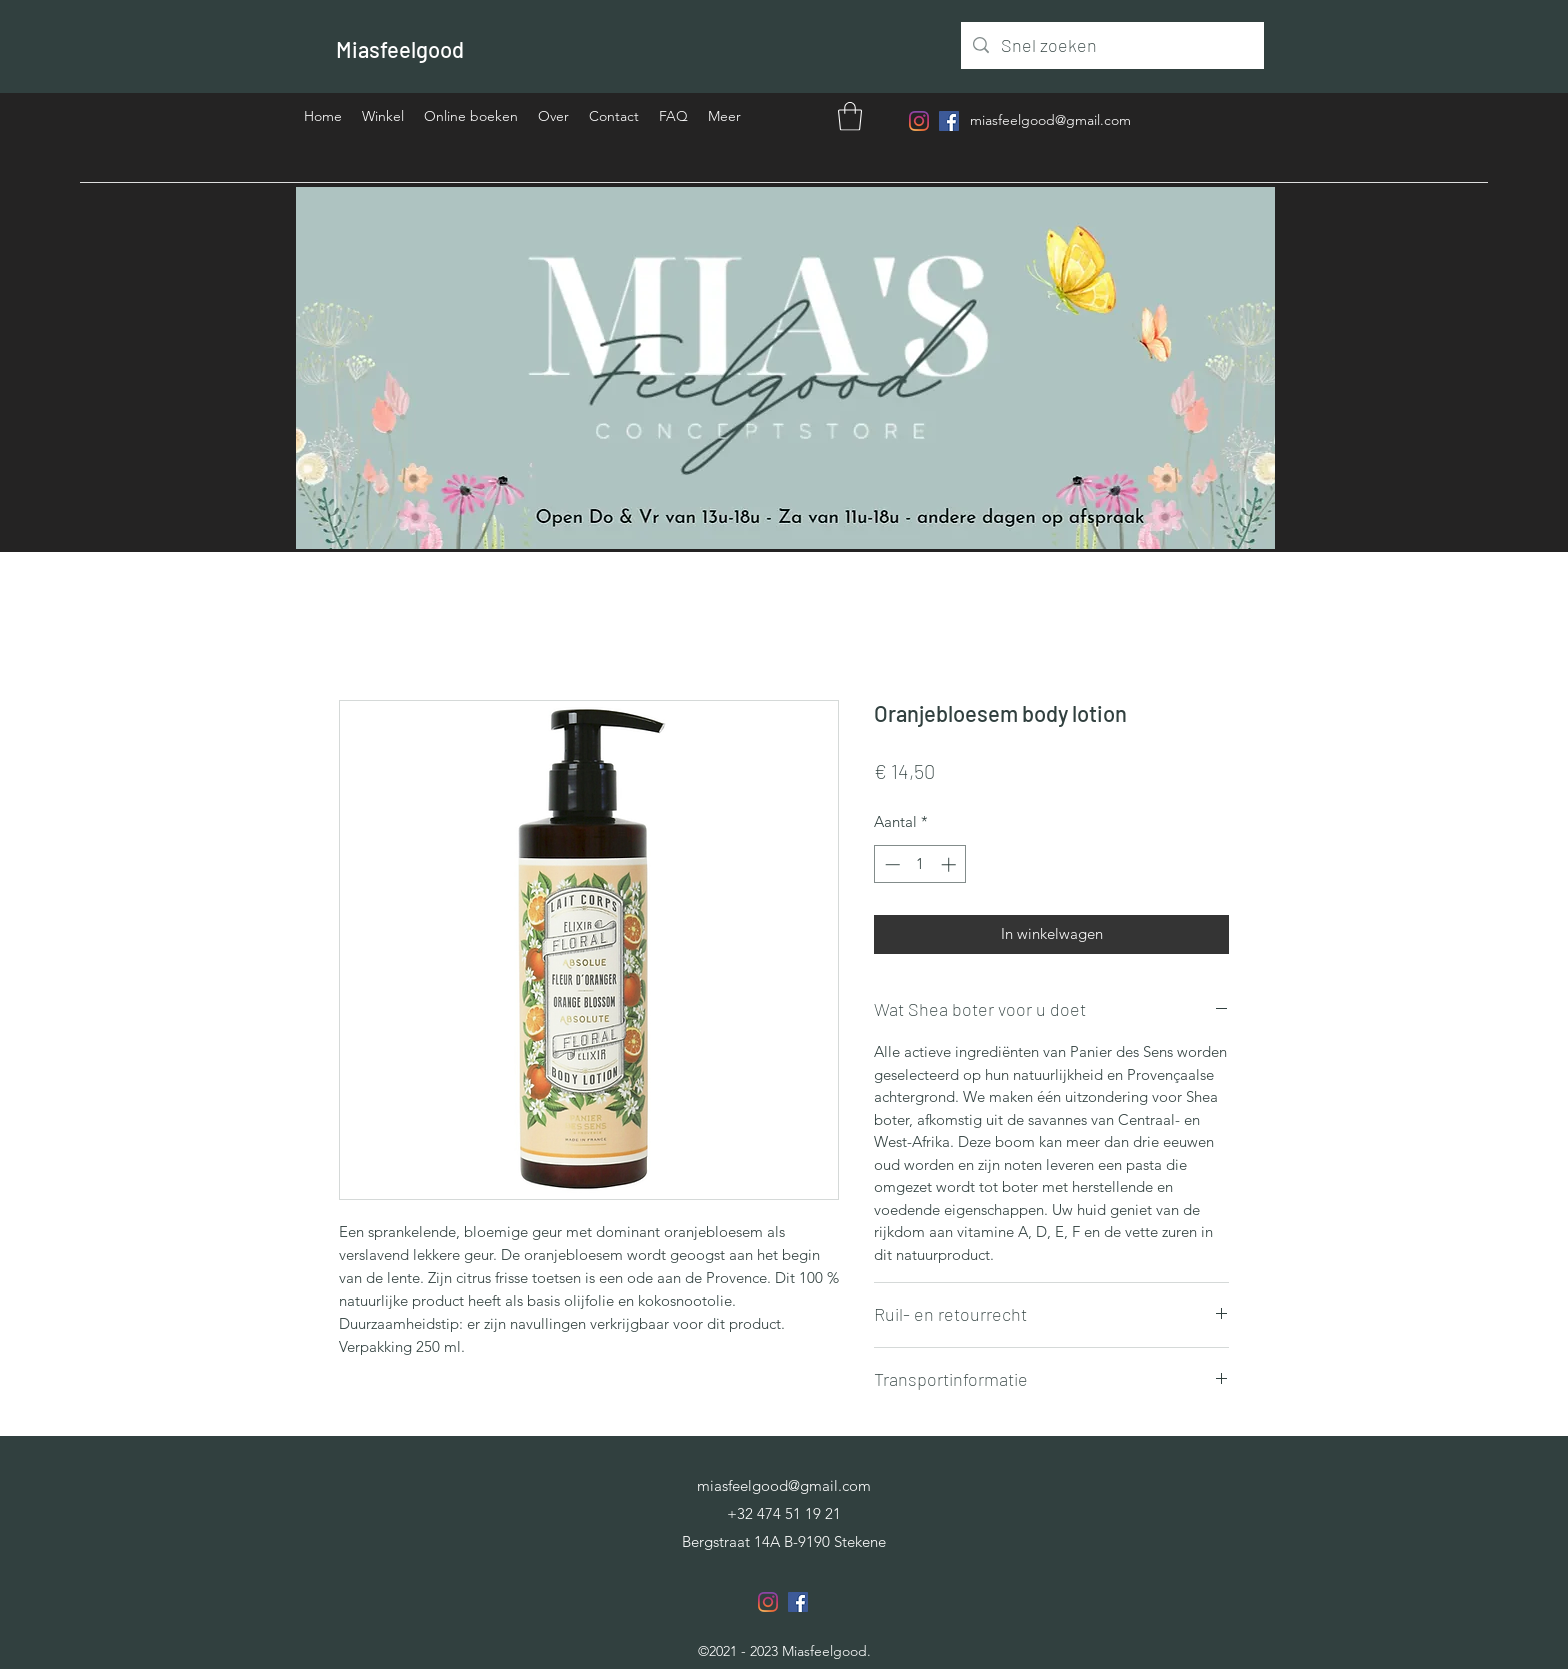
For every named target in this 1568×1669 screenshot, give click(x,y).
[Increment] (950, 864)
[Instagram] (919, 121)
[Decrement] (890, 864)
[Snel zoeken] (1111, 46)
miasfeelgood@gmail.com (1050, 120)
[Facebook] (949, 121)
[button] (850, 116)
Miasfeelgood (400, 49)
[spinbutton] (920, 864)
